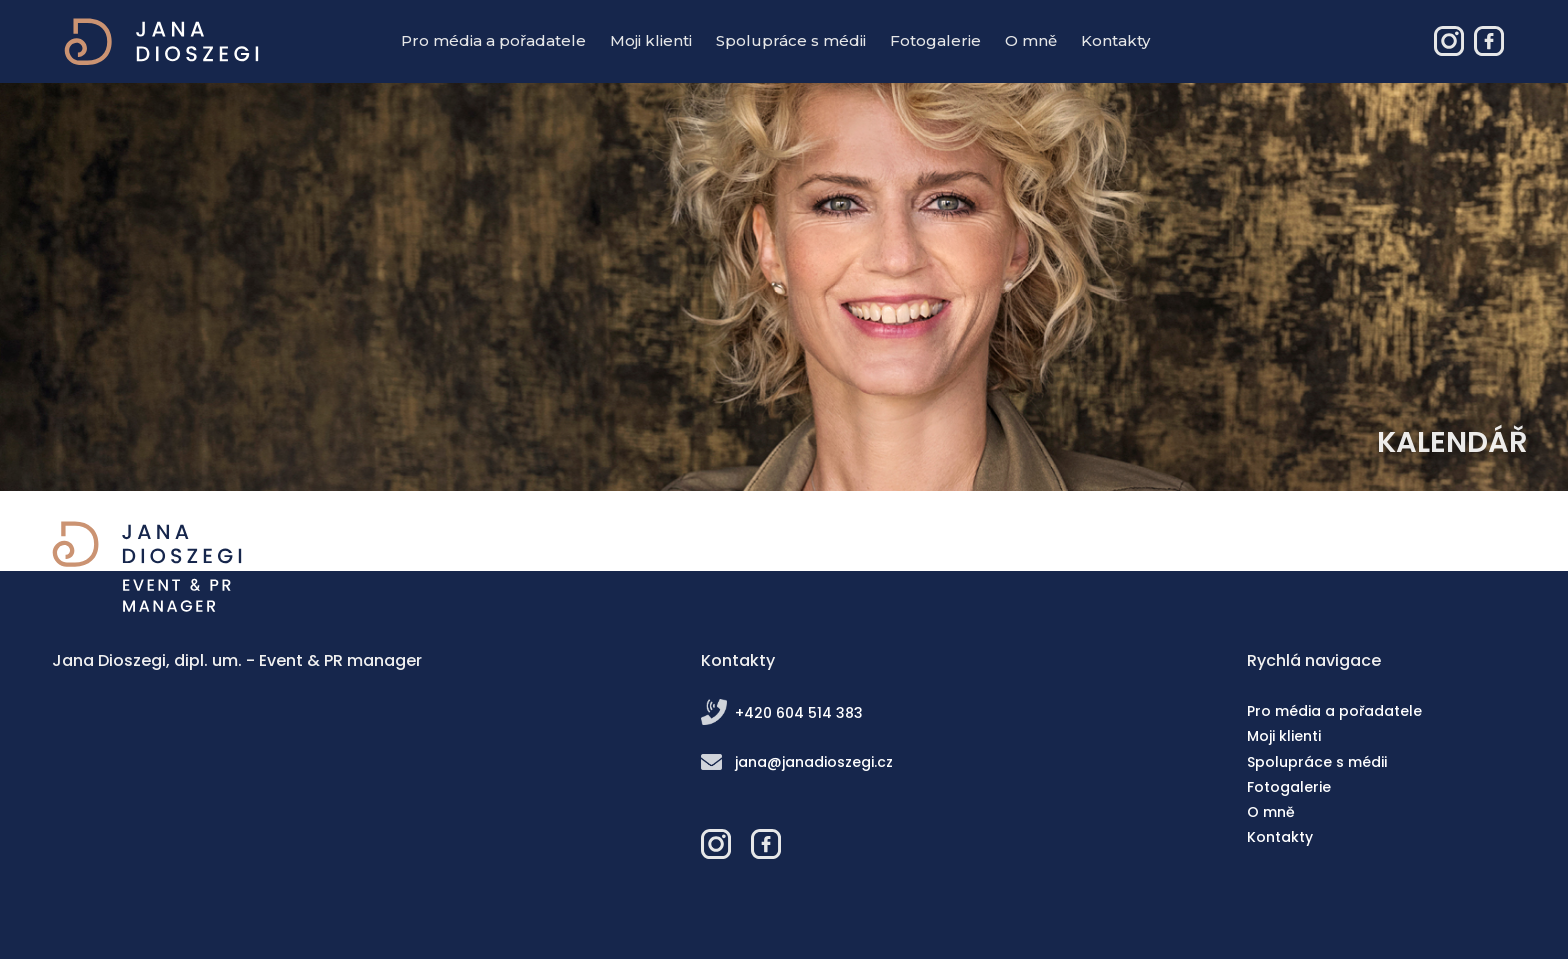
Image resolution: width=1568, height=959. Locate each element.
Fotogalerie (935, 40)
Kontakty (1115, 40)
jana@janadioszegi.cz (814, 762)
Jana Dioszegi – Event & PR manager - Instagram (1449, 41)
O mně (1031, 40)
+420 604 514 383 (799, 713)
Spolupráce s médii (791, 40)
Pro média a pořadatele (493, 40)
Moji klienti (651, 40)
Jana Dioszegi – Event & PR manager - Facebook (1489, 41)
